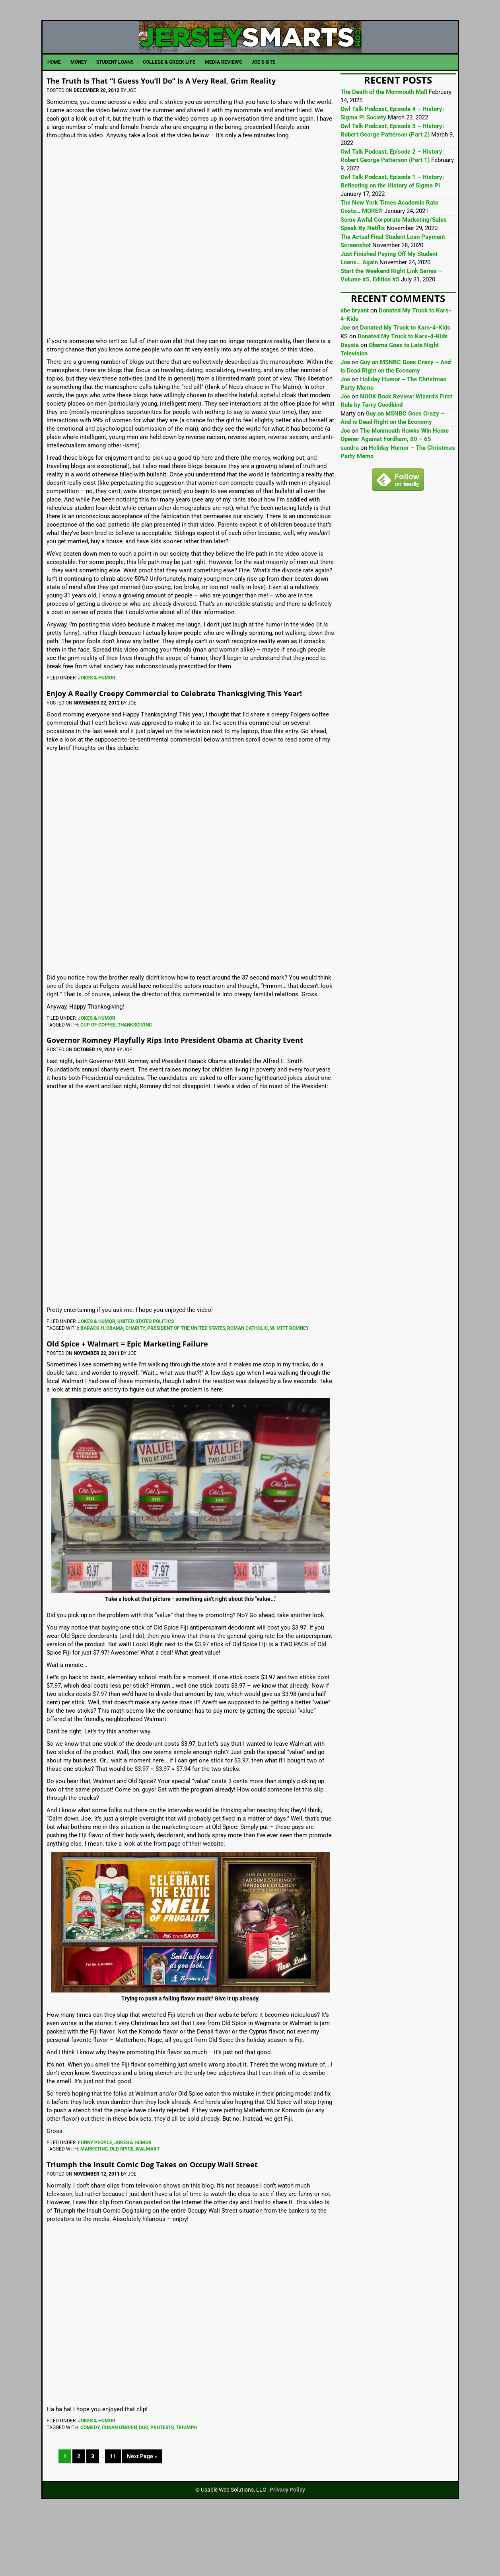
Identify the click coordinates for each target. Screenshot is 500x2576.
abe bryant (354, 338)
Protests (162, 2484)
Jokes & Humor (96, 715)
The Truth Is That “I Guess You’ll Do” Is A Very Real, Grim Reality (179, 112)
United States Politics (145, 1378)
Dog (143, 2484)
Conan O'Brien (119, 2484)
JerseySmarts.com (250, 51)
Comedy (90, 2484)
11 (113, 2513)
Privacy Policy (287, 2546)
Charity (135, 1385)
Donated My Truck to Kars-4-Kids (405, 355)
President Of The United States (186, 1385)
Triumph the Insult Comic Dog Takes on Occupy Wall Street (186, 2220)
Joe (345, 355)
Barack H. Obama (101, 1385)
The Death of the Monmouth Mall (383, 120)
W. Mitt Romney (289, 1385)
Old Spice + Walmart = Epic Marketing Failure (152, 1399)
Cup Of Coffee (98, 1072)
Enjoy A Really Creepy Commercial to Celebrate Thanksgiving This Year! (191, 735)
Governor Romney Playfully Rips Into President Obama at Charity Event (183, 1091)
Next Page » (142, 2513)
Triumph (186, 2484)
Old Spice (122, 2206)
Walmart (148, 2206)
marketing (94, 2206)
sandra (349, 476)
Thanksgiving (135, 1072)
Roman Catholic (247, 1385)
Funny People (95, 2199)
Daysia (349, 373)
